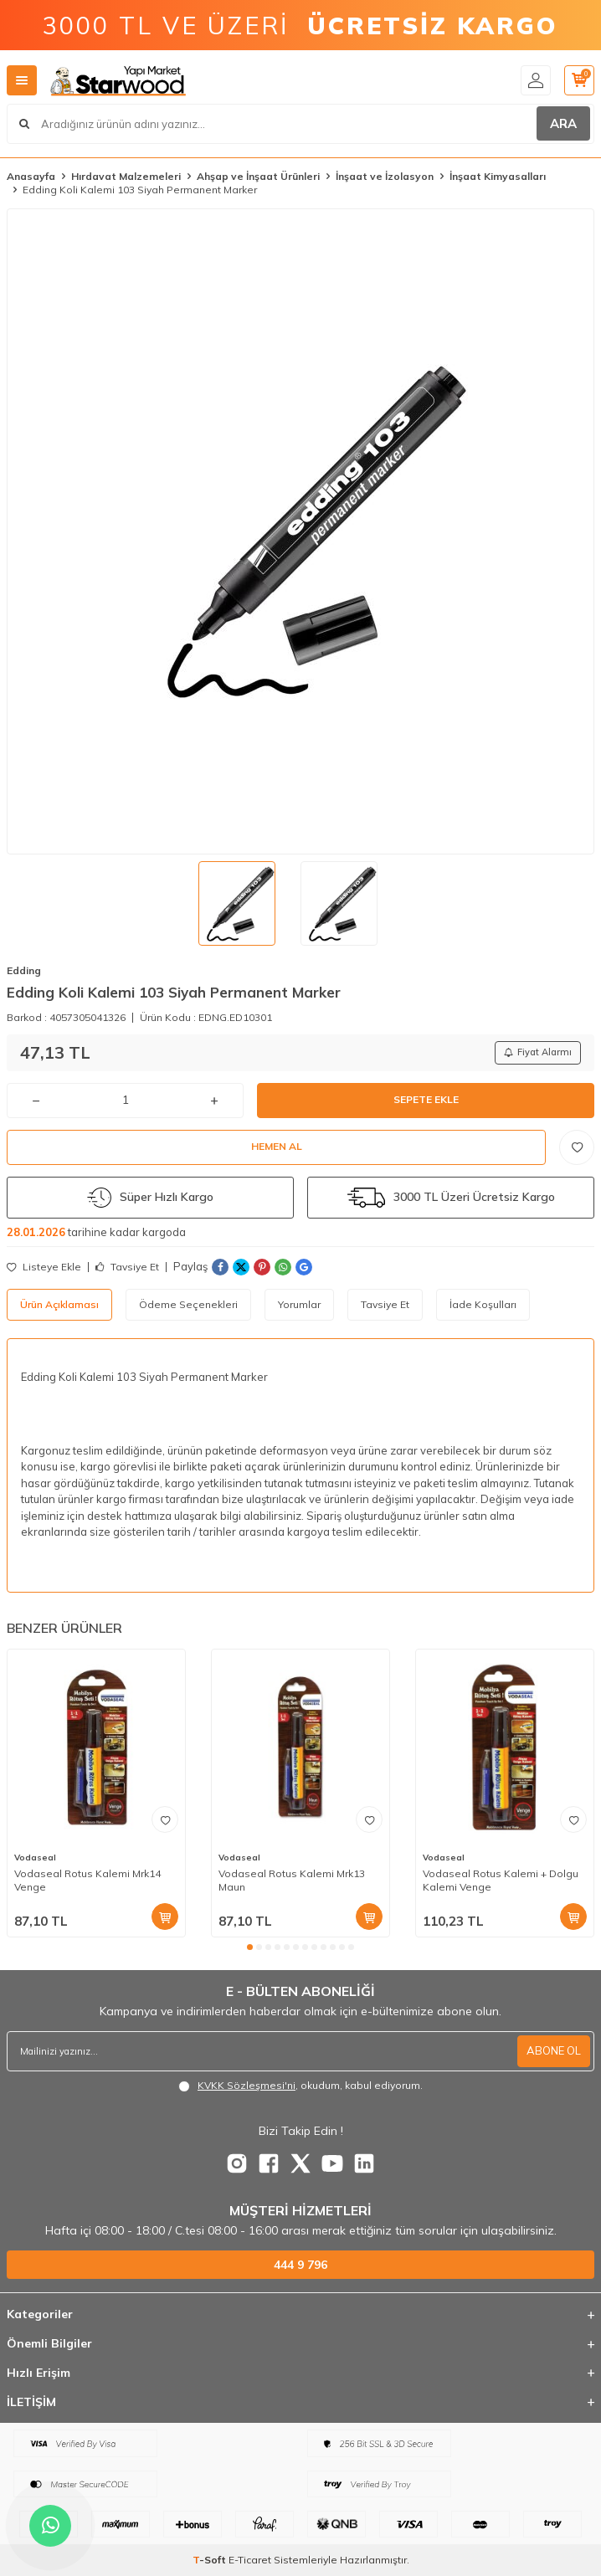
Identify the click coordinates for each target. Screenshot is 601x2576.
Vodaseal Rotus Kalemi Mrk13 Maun (291, 1880)
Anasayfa (31, 176)
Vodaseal (35, 1857)
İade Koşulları (482, 1304)
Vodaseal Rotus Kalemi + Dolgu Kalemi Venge (500, 1880)
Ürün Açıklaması (59, 1304)
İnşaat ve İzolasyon (385, 176)
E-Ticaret (250, 2559)
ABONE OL (554, 2050)
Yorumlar (299, 1304)
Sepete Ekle (426, 1099)
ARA (563, 123)
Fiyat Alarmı (538, 1052)
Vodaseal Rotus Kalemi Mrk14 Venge (87, 1880)
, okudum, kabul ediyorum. (300, 2085)
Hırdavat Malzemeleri (126, 176)
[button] (250, 1947)
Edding (24, 970)
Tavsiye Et (127, 1267)
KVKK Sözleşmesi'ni (246, 2085)
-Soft (211, 2559)
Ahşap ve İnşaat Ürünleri (258, 176)
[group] (300, 531)
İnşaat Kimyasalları (497, 176)
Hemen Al (276, 1146)
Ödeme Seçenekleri (188, 1304)
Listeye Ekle (44, 1267)
